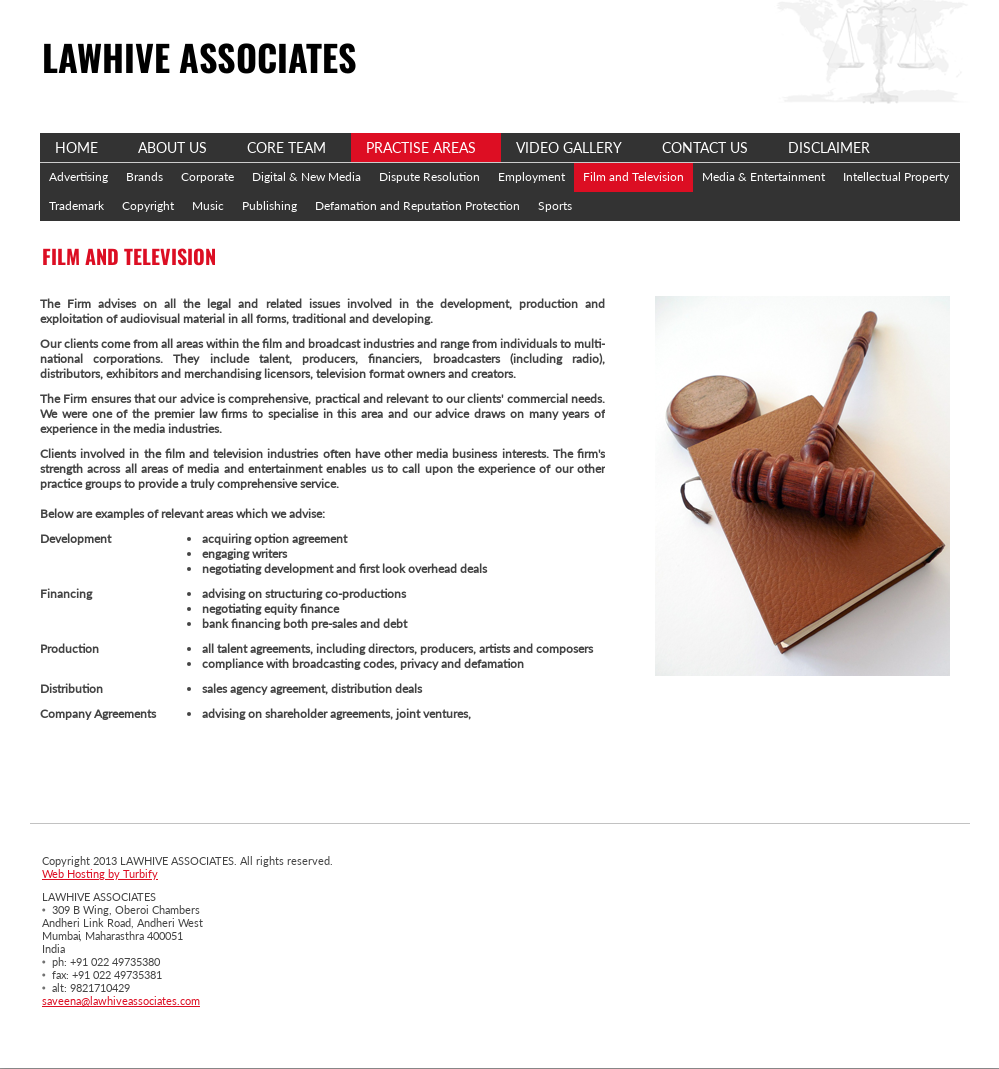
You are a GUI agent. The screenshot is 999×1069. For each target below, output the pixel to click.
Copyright (148, 205)
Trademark (76, 205)
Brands (144, 176)
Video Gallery (569, 147)
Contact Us (705, 147)
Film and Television (633, 176)
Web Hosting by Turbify (100, 873)
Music (208, 205)
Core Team (286, 147)
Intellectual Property (896, 176)
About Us (172, 147)
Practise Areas (421, 147)
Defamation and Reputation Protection (417, 205)
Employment (531, 176)
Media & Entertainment (763, 176)
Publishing (269, 205)
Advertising (78, 176)
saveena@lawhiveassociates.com (121, 1000)
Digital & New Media (306, 176)
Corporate (207, 176)
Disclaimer (829, 147)
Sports (555, 205)
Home (76, 147)
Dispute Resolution (429, 176)
